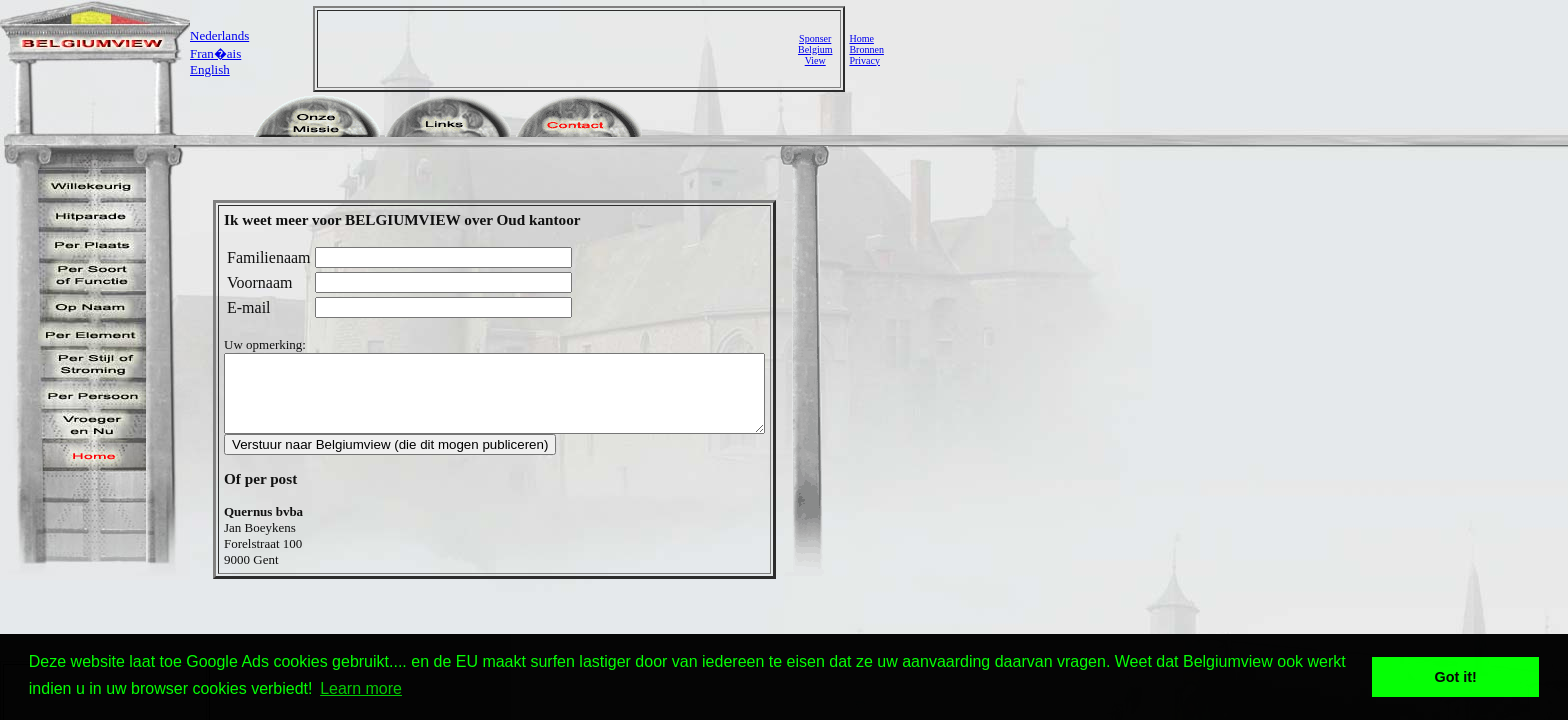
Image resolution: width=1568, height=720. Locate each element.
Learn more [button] (361, 688)
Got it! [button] (1456, 677)
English (210, 69)
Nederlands (219, 35)
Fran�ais (215, 53)
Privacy (864, 60)
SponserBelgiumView (815, 49)
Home (861, 38)
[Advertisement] (560, 49)
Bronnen (866, 49)
